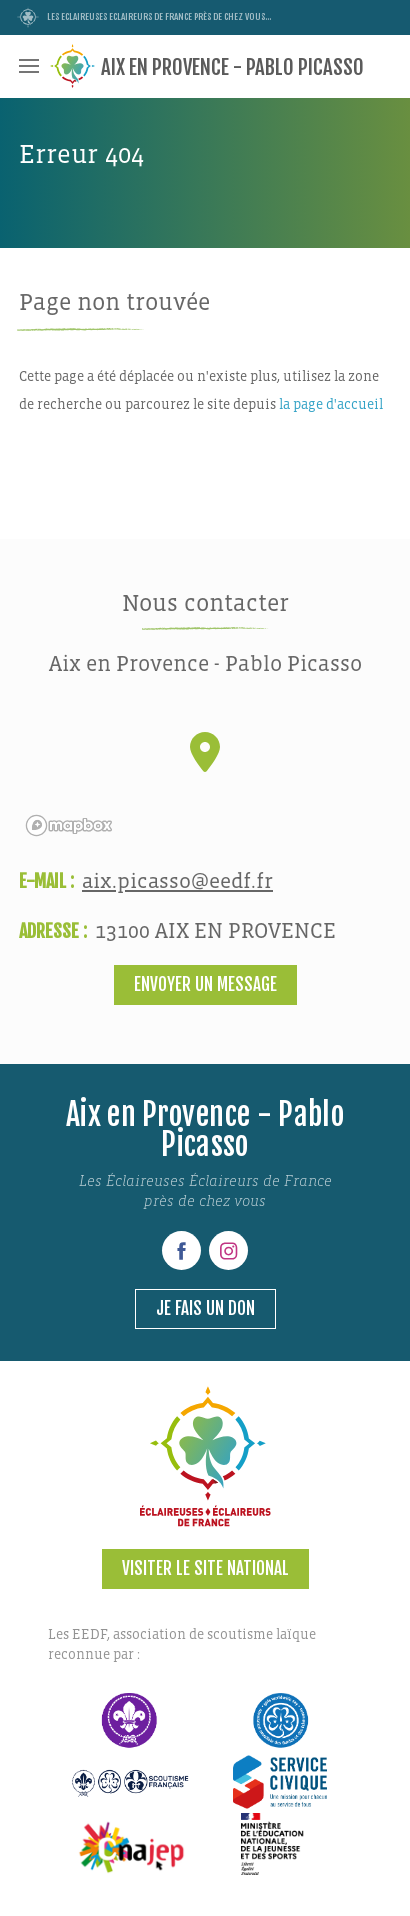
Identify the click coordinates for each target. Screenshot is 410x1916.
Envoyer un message (205, 984)
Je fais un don (205, 1308)
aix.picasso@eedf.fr (177, 881)
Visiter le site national (205, 1568)
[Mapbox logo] (69, 825)
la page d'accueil (331, 404)
